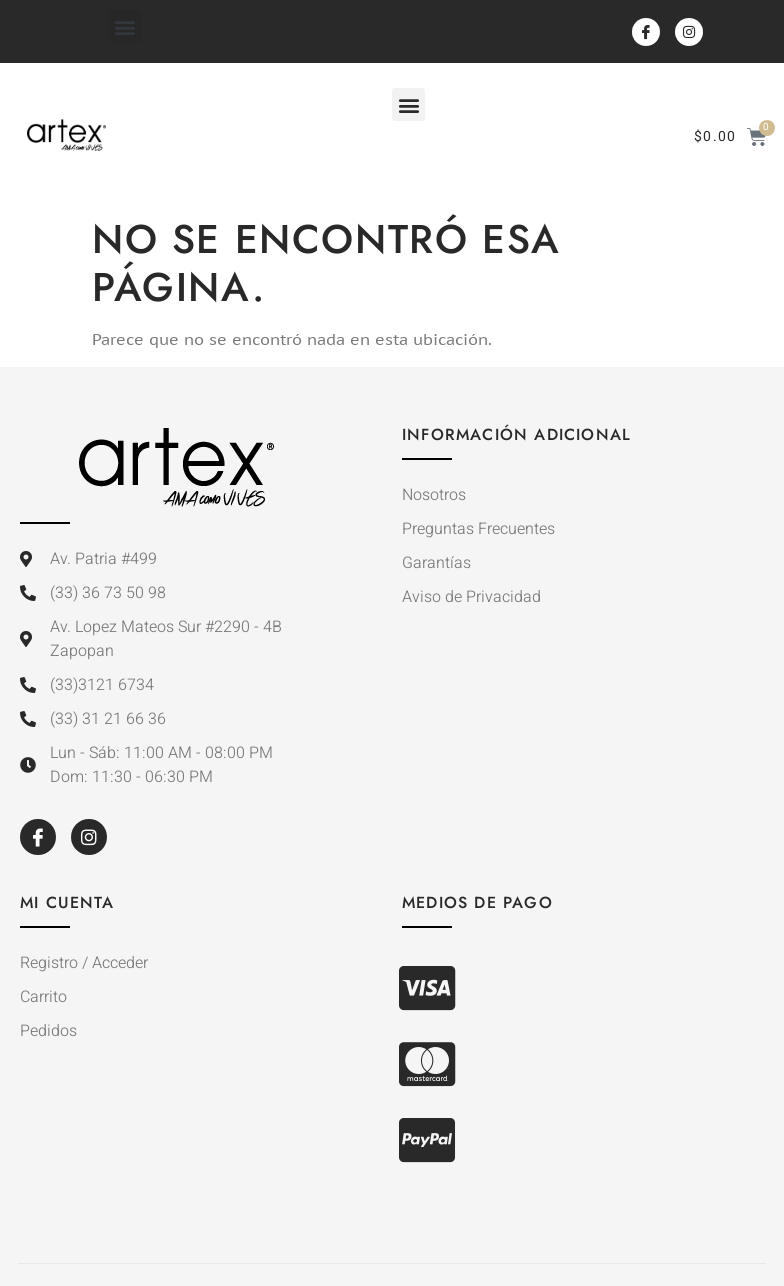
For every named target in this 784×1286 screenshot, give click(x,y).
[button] (124, 26)
